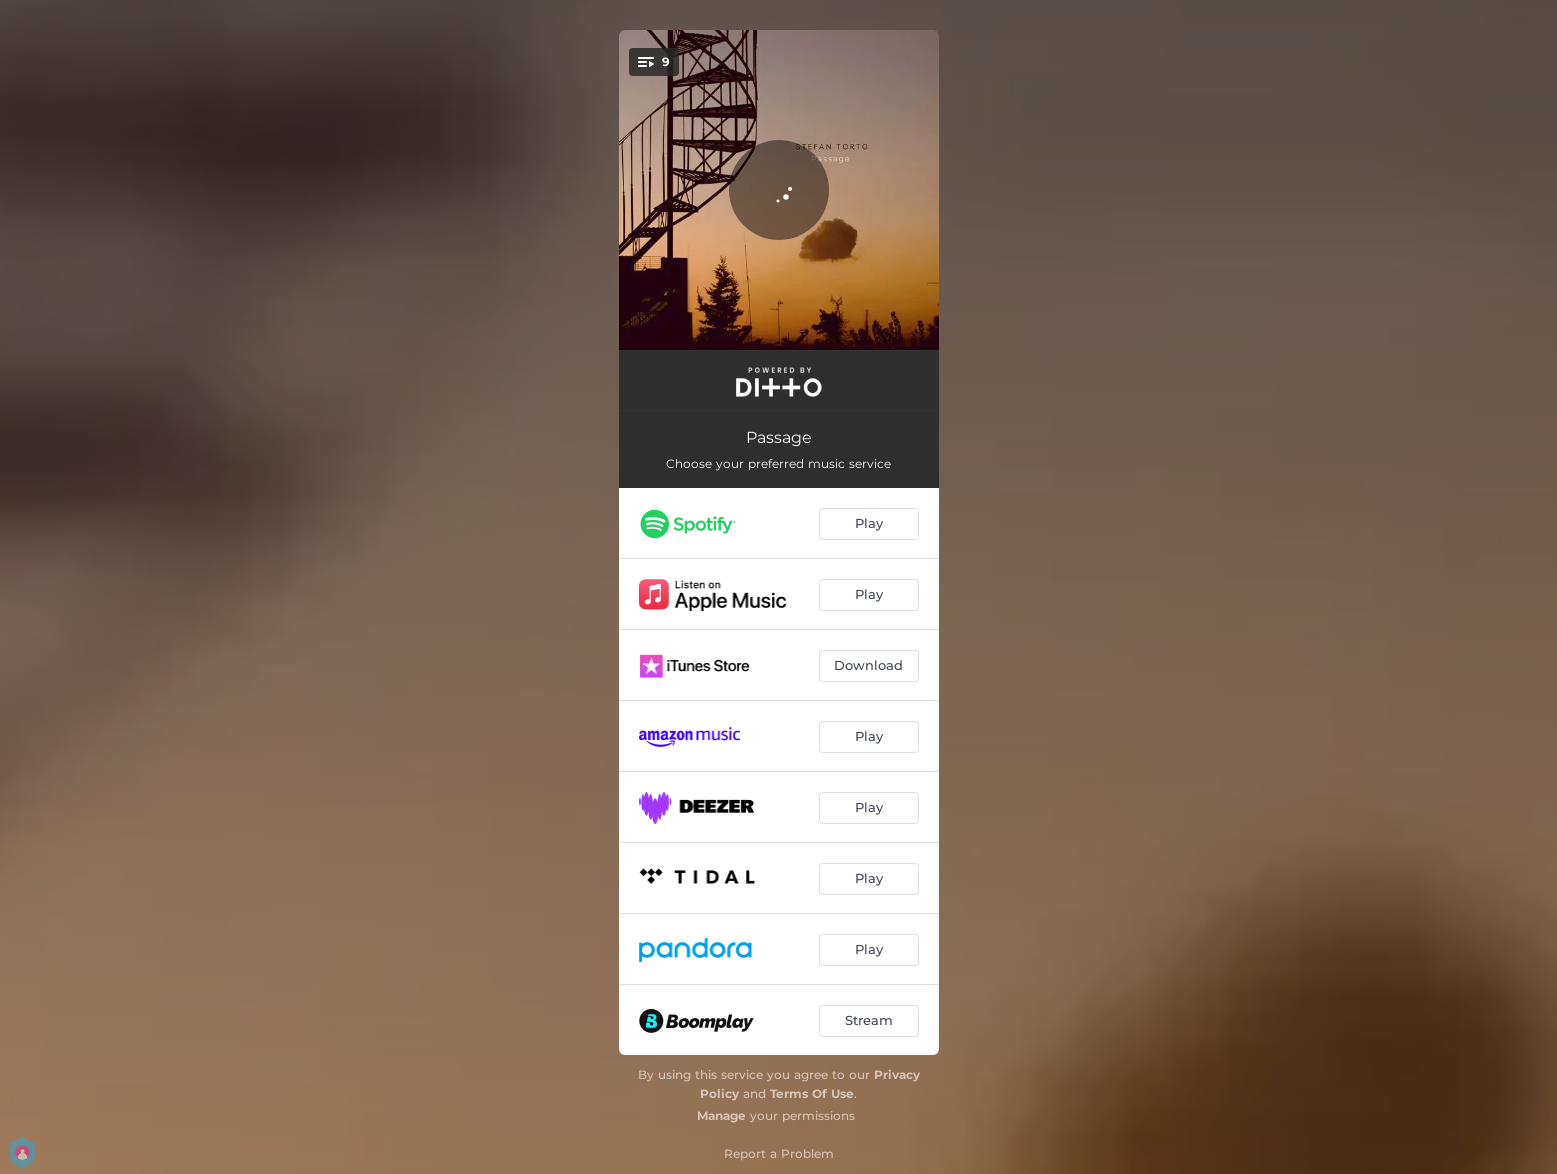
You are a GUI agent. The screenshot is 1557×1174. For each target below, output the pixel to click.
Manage (721, 1115)
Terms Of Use (812, 1093)
